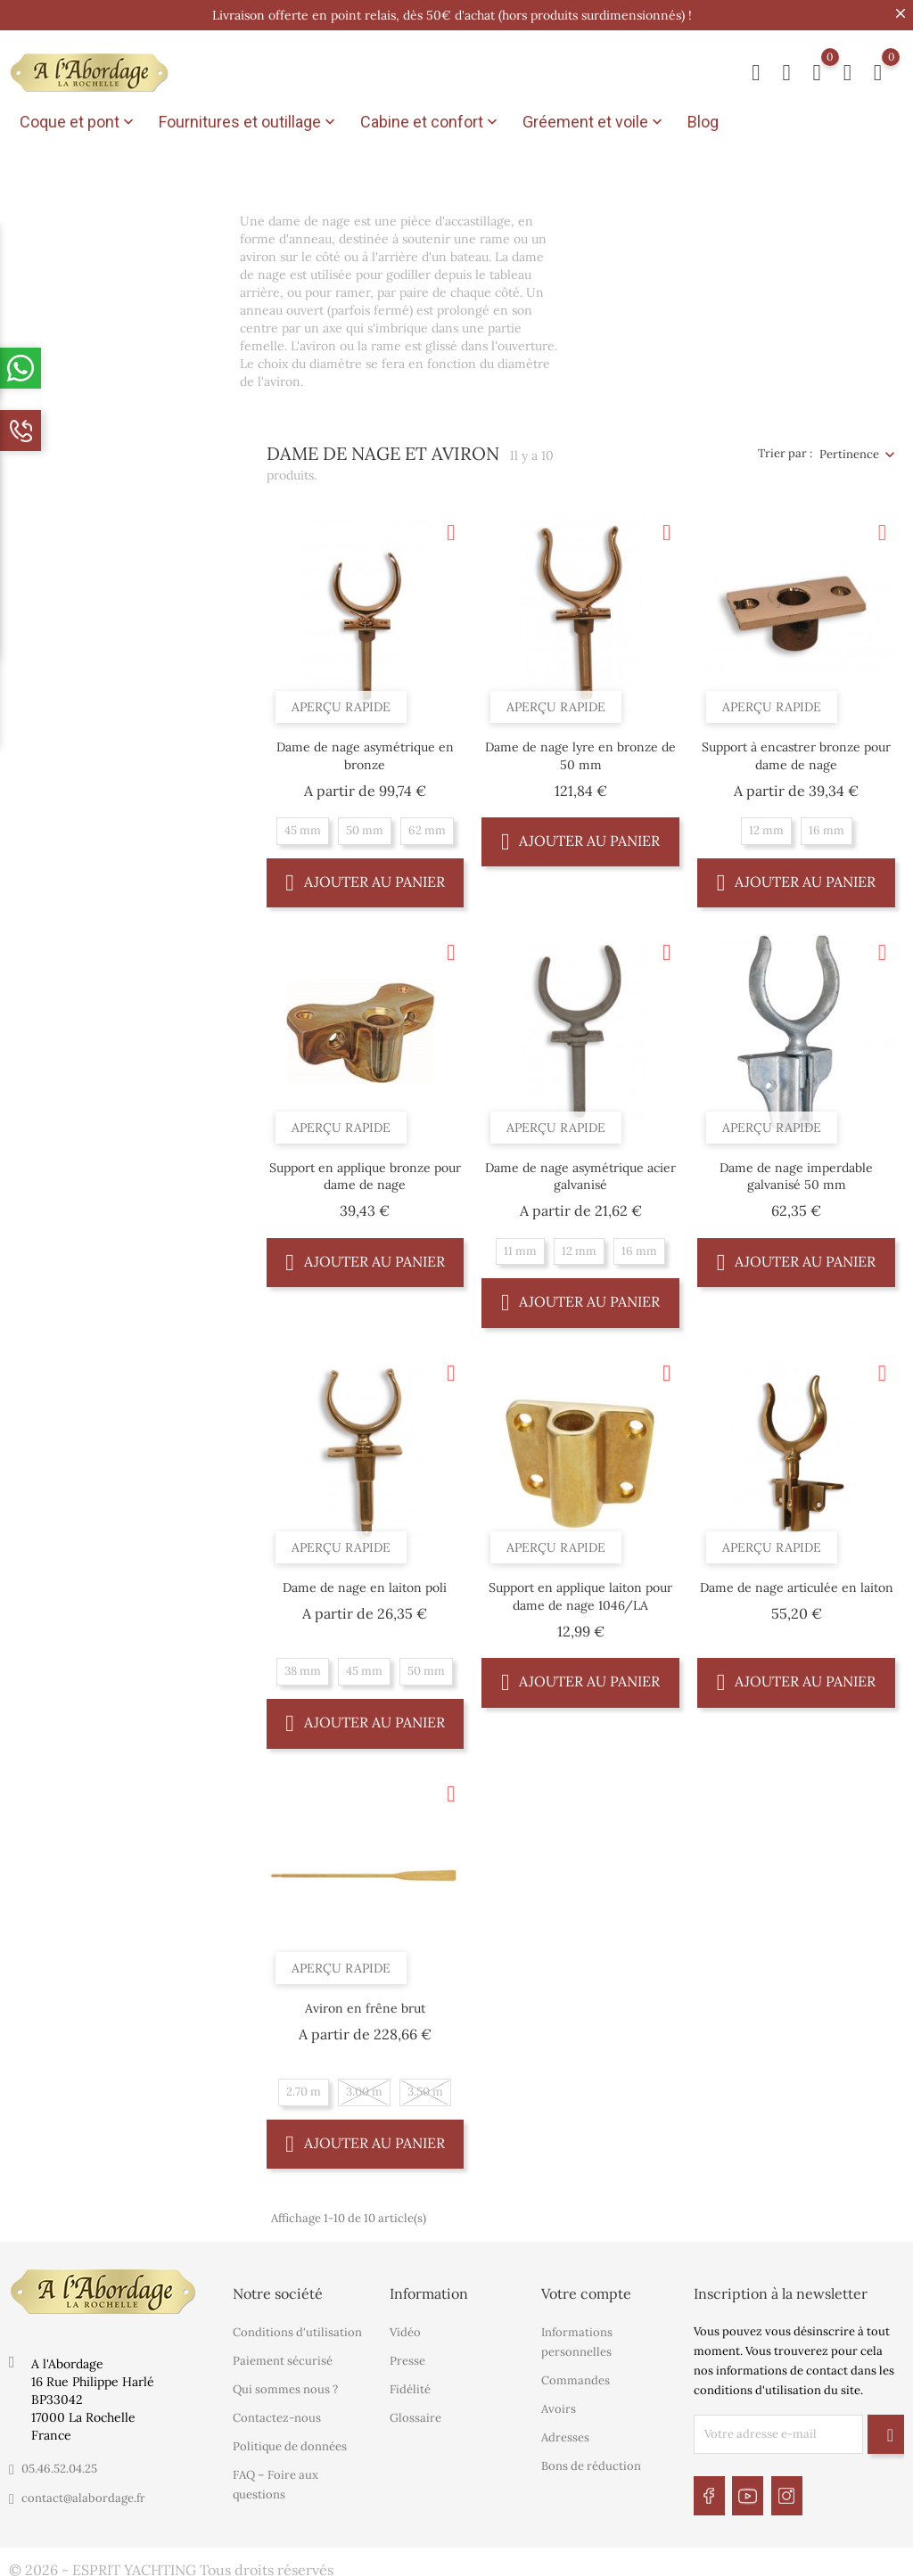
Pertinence (849, 449)
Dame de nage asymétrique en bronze (365, 751)
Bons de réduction (591, 2462)
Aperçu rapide (341, 702)
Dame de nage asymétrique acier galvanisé (580, 1172)
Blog (703, 121)
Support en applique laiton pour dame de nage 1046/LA (580, 1593)
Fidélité (410, 2385)
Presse (407, 2357)
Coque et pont (78, 122)
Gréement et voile (594, 122)
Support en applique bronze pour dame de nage (365, 1172)
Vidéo (405, 2328)
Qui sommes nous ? (285, 2385)
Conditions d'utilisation (297, 2328)
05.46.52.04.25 (59, 2465)
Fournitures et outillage (249, 122)
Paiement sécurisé (283, 2357)
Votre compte (586, 2290)
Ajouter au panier (365, 877)
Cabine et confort (430, 122)
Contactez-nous (277, 2414)
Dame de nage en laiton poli (365, 1584)
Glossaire (415, 2414)
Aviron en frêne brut (365, 2004)
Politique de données (290, 2442)
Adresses (565, 2433)
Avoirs (558, 2405)
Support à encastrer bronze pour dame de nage (796, 751)
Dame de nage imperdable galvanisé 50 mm (796, 1172)
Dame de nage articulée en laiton (796, 1584)
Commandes (575, 2376)
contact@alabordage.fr (83, 2494)
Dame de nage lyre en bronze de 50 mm (580, 751)
